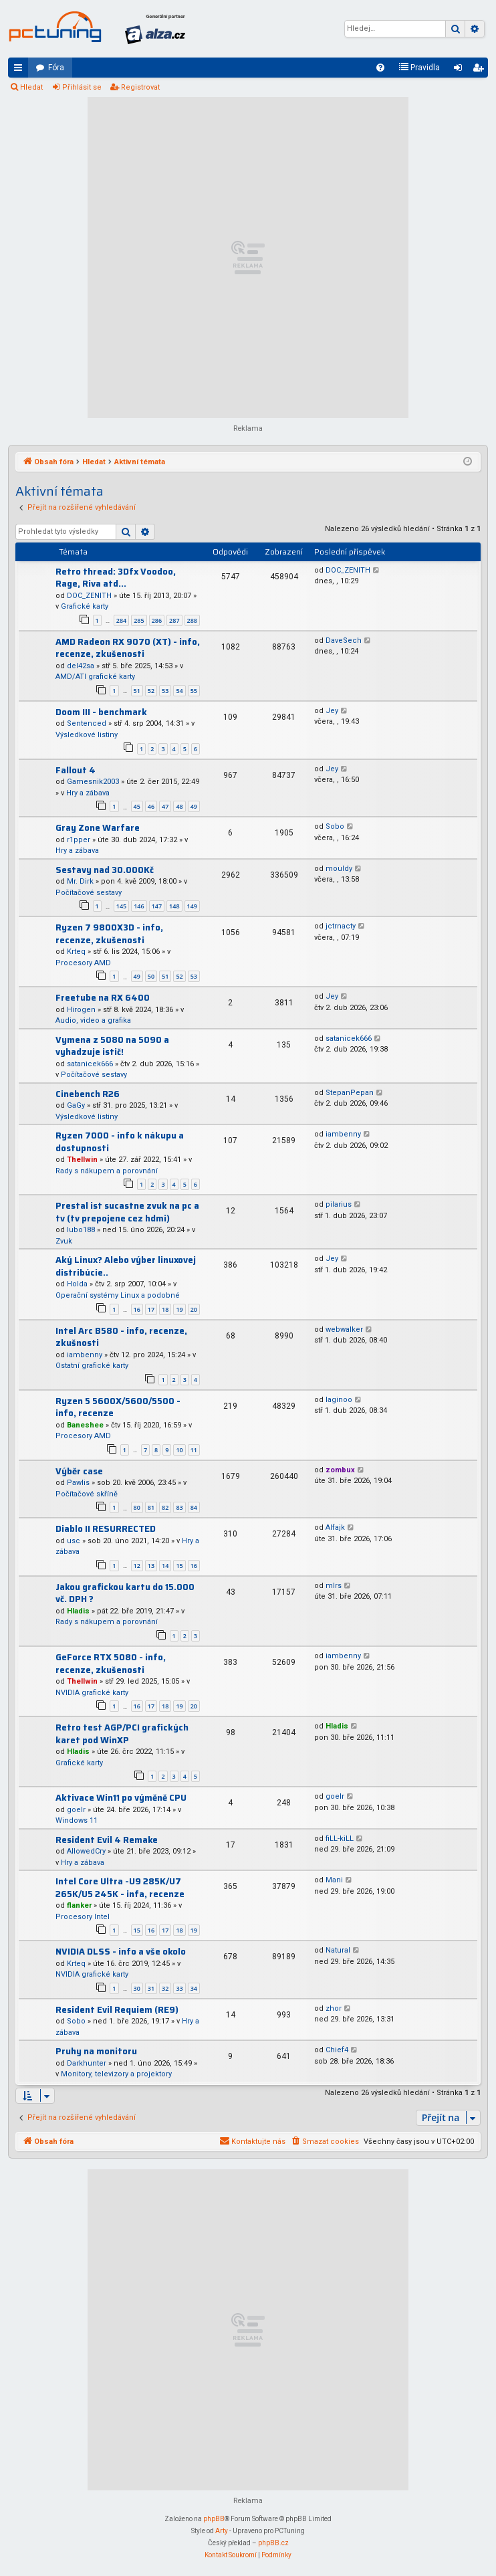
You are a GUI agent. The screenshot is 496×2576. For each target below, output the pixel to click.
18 (165, 1309)
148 (174, 906)
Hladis (78, 1611)
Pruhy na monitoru (96, 2051)
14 (165, 1565)
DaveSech (344, 640)
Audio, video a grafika (93, 1020)
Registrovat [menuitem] (480, 70)
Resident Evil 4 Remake (106, 1840)
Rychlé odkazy (20, 70)
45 (137, 806)
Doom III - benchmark (101, 712)
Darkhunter (86, 2063)
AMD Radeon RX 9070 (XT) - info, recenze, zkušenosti (127, 648)
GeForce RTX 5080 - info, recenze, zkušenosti (110, 1663)
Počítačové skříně (86, 1494)
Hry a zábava (88, 793)
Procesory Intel (82, 1916)
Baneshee (85, 1425)
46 (151, 806)
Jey (332, 710)
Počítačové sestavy (88, 892)
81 (151, 1507)
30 (137, 1988)
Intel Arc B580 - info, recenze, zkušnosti (121, 1337)
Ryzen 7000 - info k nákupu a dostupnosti (119, 1141)
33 (179, 1988)
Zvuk (63, 1241)
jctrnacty (341, 926)
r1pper (78, 839)
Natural (338, 1950)
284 (121, 620)
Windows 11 (76, 1820)
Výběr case (79, 1471)
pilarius (339, 1204)
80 (137, 1507)
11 (194, 1450)
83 (179, 1507)
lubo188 (81, 1229)
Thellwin (82, 1159)
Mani (334, 1880)
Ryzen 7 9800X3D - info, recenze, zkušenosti (109, 933)
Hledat (31, 87)
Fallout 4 (75, 770)
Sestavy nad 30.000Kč (104, 870)
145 (121, 906)
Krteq (76, 951)
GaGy (76, 1105)
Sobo (335, 826)
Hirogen (81, 1009)
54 (179, 690)
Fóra (56, 67)
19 (179, 1309)
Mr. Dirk (80, 881)
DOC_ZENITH (89, 595)
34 (194, 1988)
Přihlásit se (82, 87)
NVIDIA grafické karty (91, 1692)
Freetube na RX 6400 (102, 998)
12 (137, 1565)
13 (151, 1565)
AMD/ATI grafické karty (95, 676)
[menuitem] (380, 68)
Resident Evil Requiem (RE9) (116, 2010)
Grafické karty (84, 606)
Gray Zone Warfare (97, 828)
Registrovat (140, 87)
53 (165, 690)
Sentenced (86, 723)
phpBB (214, 2518)
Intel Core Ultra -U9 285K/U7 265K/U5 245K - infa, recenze (119, 1887)
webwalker (344, 1329)
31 (151, 1988)
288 (192, 620)
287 (174, 620)
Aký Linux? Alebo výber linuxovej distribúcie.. (125, 1266)
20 (194, 1309)
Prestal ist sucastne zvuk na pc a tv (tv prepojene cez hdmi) (127, 1212)
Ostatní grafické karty (91, 1365)
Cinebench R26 (87, 1094)
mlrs (334, 1585)
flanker (79, 1905)
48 (179, 806)
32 (165, 1988)
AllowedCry (86, 1851)
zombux (340, 1470)
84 (194, 1507)
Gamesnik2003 (93, 781)
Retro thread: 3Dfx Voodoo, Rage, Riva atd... (115, 578)
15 (179, 1565)
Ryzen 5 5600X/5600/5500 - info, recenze (117, 1407)
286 (157, 620)
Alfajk (335, 1527)
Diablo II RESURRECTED (105, 1529)
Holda (77, 1284)
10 (179, 1450)
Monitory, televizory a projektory (116, 2074)
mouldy (339, 868)
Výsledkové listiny (86, 734)
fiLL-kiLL (340, 1838)
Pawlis (78, 1482)
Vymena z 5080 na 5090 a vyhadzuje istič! (112, 1046)
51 (137, 690)
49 (194, 806)
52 (151, 690)
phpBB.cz (273, 2543)
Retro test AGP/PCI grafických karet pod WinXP (122, 1733)
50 (151, 976)
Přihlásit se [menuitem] (460, 70)
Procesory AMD (83, 963)
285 (139, 620)
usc (73, 1541)
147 (157, 906)
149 (192, 906)
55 (194, 690)
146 (139, 906)
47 (165, 806)
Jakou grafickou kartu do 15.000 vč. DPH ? (125, 1593)
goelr (76, 1809)
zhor (334, 2008)
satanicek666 (90, 1064)
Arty (221, 2531)
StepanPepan (350, 1092)
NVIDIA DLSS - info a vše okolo (120, 1952)
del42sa (80, 666)
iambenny (343, 1134)
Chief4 (337, 2050)
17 (151, 1309)
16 (137, 1309)
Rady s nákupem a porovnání (106, 1171)
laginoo (339, 1399)
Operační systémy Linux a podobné (117, 1295)
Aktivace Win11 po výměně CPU (121, 1798)
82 (165, 1507)
